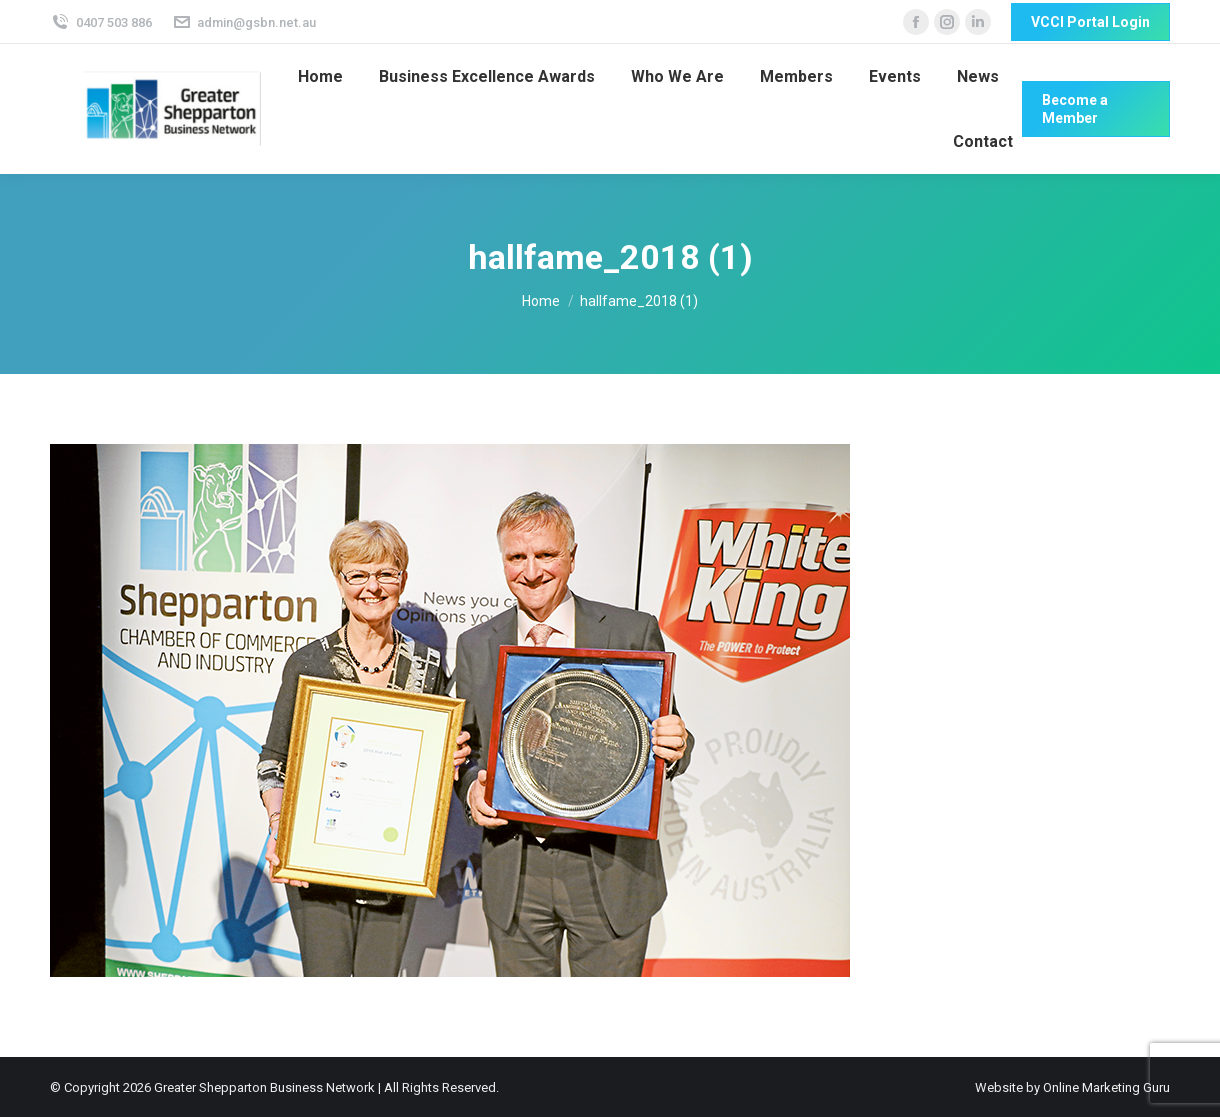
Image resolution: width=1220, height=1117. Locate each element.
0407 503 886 (101, 22)
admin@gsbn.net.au (244, 22)
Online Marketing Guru (1106, 1087)
